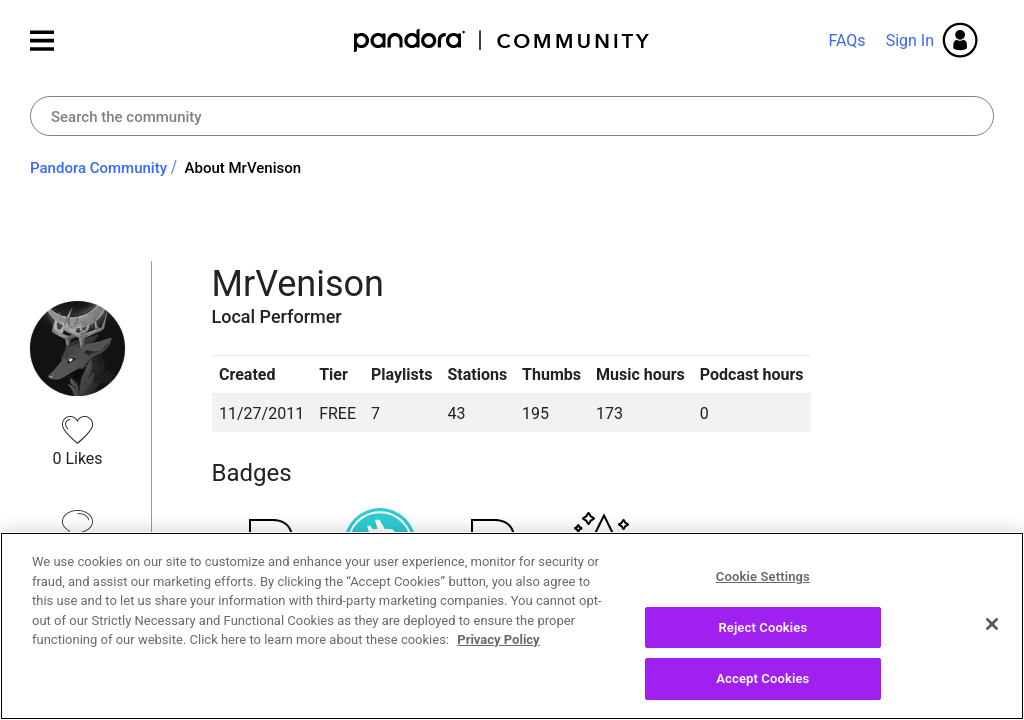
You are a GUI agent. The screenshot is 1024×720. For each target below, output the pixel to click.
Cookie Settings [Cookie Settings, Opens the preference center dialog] (763, 576)
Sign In (910, 40)
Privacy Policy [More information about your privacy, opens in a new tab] (498, 639)
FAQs (846, 40)
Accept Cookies (762, 678)
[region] (512, 626)
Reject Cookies (762, 627)
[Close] (992, 624)
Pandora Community (502, 40)
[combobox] (512, 116)
